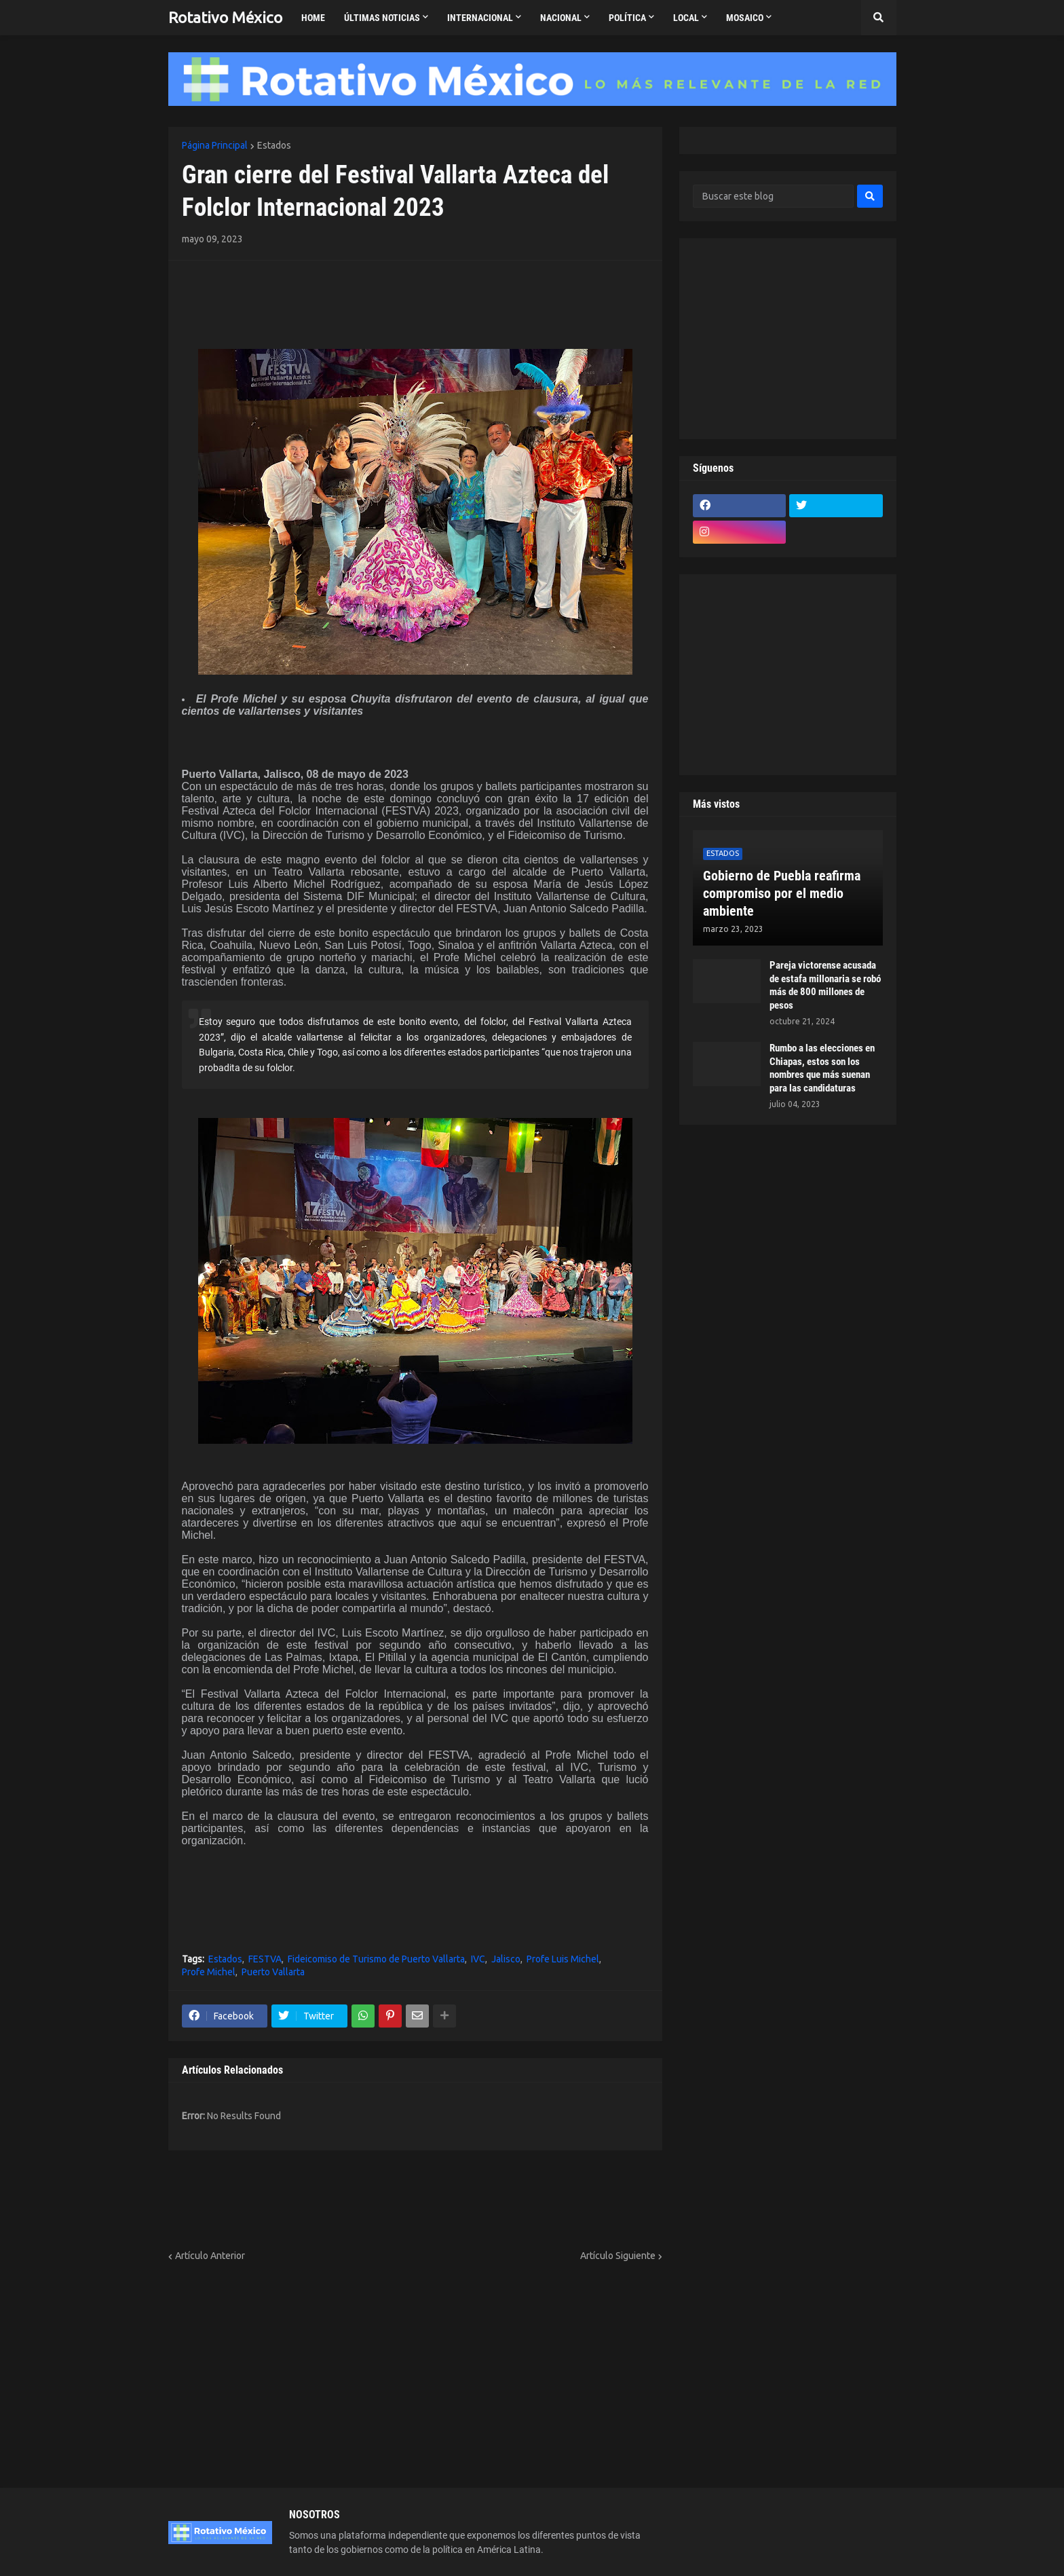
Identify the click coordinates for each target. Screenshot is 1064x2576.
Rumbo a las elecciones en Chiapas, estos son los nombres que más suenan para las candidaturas (822, 1068)
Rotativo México (225, 17)
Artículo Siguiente (618, 2255)
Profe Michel (208, 1972)
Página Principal (215, 145)
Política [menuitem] (627, 17)
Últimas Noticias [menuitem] (382, 17)
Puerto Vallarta (273, 1972)
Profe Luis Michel (563, 1959)
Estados (274, 145)
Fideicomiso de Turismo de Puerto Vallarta (376, 1959)
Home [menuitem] (313, 17)
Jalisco (505, 1959)
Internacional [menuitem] (480, 17)
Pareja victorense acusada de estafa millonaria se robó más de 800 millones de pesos (825, 985)
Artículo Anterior (210, 2255)
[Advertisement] (261, 294)
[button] (878, 17)
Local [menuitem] (686, 17)
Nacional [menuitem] (561, 17)
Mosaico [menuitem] (744, 17)
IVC (478, 1959)
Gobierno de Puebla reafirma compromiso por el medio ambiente (781, 893)
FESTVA (265, 1959)
